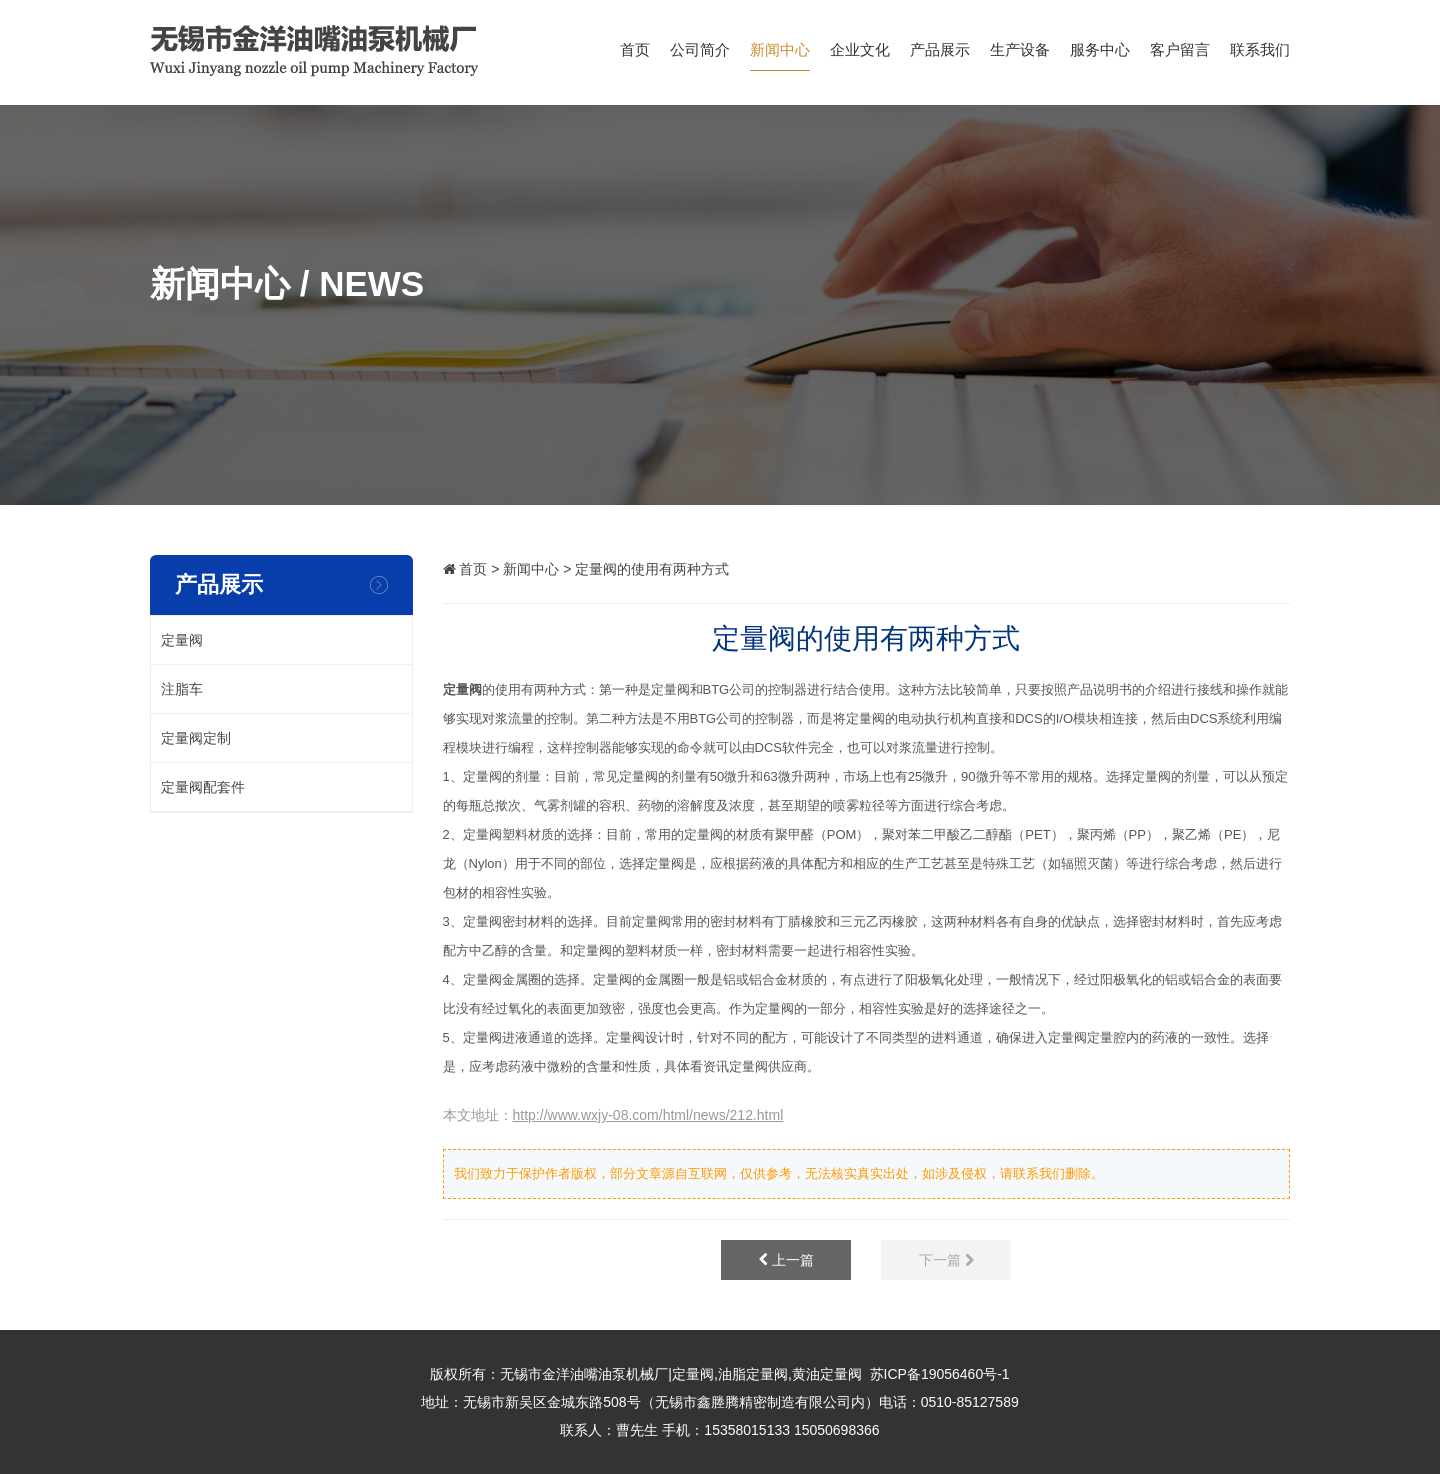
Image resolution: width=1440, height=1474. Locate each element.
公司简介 (700, 56)
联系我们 (1260, 56)
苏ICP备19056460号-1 (940, 1374)
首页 (635, 56)
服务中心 (1100, 56)
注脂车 (182, 689)
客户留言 (1180, 56)
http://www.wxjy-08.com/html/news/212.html (648, 1115)
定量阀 (462, 689)
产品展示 (940, 56)
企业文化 (860, 56)
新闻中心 (780, 56)
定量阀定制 (196, 738)
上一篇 (786, 1260)
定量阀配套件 (203, 787)
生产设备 (1020, 56)
